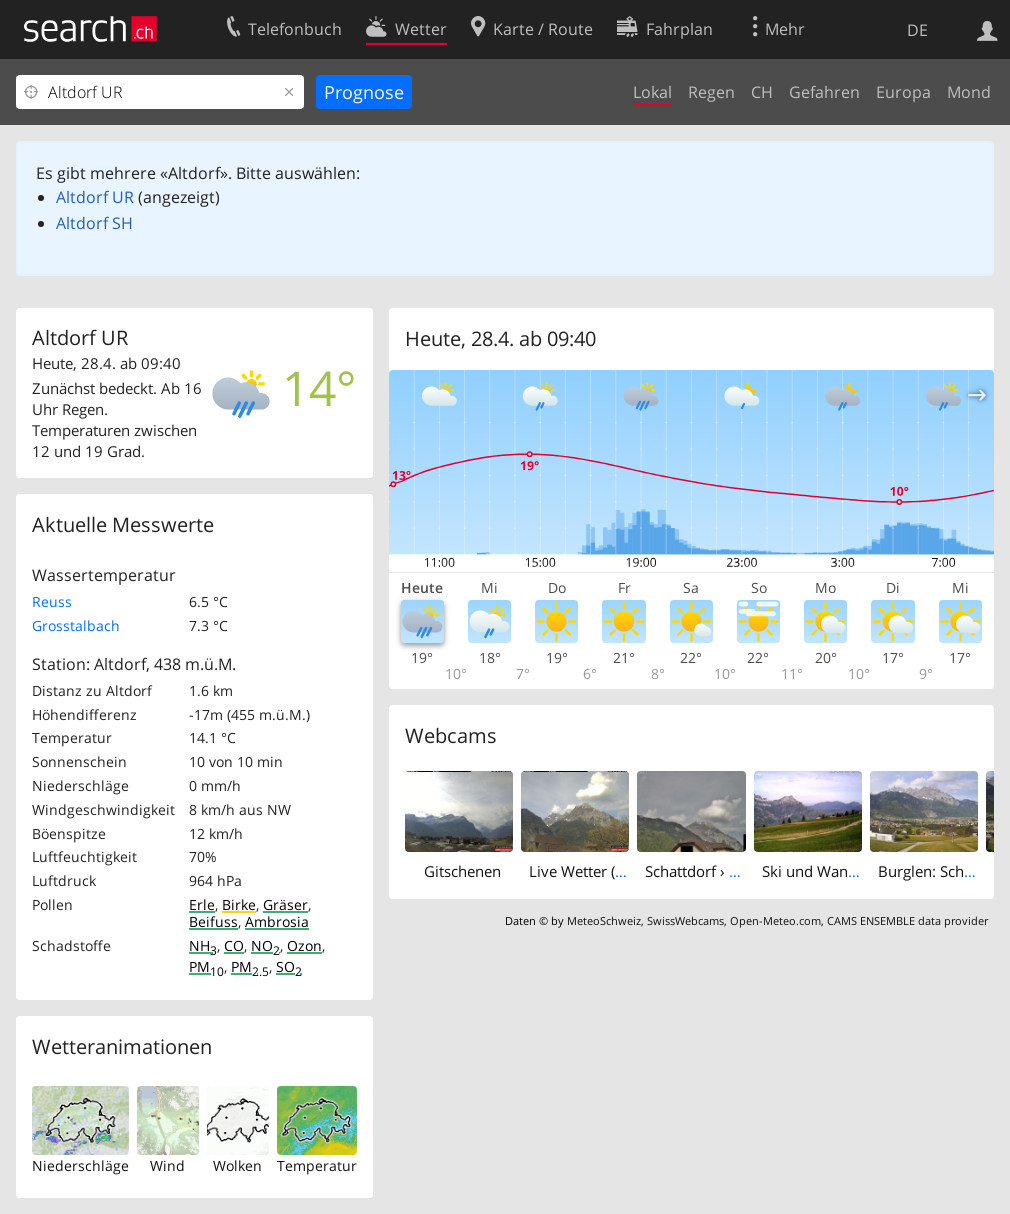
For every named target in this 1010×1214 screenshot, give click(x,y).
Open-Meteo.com (775, 920)
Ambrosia (277, 921)
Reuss (52, 601)
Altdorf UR (95, 197)
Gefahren (824, 92)
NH (203, 945)
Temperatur (317, 1165)
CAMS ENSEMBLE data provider (907, 920)
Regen (711, 92)
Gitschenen (462, 871)
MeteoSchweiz (604, 920)
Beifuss (213, 921)
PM (206, 966)
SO (289, 966)
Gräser (285, 904)
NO (265, 945)
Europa (903, 92)
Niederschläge (80, 1165)
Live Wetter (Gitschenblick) (620, 871)
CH (762, 92)
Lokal (652, 92)
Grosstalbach (76, 625)
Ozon (304, 945)
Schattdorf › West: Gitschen (738, 871)
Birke (239, 904)
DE (917, 30)
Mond (969, 92)
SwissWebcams (685, 920)
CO (234, 945)
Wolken (237, 1165)
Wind (167, 1165)
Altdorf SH (94, 223)
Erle (202, 904)
